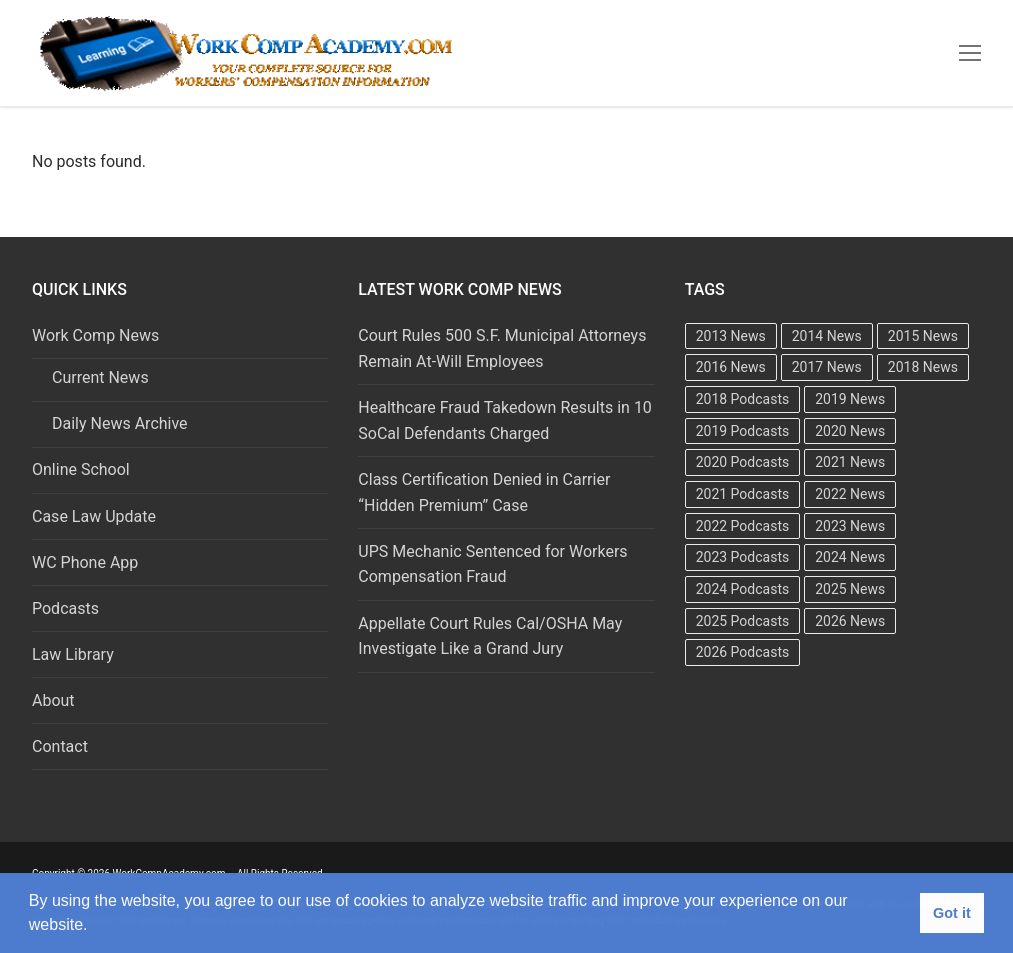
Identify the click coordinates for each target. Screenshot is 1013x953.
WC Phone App (85, 562)
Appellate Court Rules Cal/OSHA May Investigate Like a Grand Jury (490, 636)
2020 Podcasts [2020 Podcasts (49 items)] (743, 462)
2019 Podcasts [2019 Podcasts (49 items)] (743, 431)
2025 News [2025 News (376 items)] (850, 589)
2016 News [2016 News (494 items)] (731, 367)
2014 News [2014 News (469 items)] (827, 336)
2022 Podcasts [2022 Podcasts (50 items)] (743, 526)
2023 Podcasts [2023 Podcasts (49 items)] (743, 557)
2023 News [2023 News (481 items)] (850, 526)
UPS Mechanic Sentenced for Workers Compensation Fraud (492, 564)
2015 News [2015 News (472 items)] (923, 336)
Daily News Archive (120, 423)
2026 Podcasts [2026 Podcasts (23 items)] (743, 652)
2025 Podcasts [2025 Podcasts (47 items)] (743, 621)
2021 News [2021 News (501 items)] (850, 462)
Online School (81, 469)
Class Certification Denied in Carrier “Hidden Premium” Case (484, 492)
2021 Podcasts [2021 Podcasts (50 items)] (743, 494)
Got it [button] (952, 913)
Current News (100, 377)
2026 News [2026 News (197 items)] (850, 621)
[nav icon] (970, 53)
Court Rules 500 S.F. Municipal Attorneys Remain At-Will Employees (502, 348)
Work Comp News (97, 335)
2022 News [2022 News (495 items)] (850, 494)
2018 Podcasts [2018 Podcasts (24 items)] (743, 399)
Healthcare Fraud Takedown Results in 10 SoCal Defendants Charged (505, 420)
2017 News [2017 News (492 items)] (827, 367)
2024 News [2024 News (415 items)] (850, 557)
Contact (60, 746)
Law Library (73, 654)
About (53, 700)
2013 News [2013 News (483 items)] (731, 336)
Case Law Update (94, 516)
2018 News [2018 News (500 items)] (923, 367)
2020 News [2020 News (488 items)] (850, 431)
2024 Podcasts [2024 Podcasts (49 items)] (743, 589)
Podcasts (65, 608)
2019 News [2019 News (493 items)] (850, 399)
